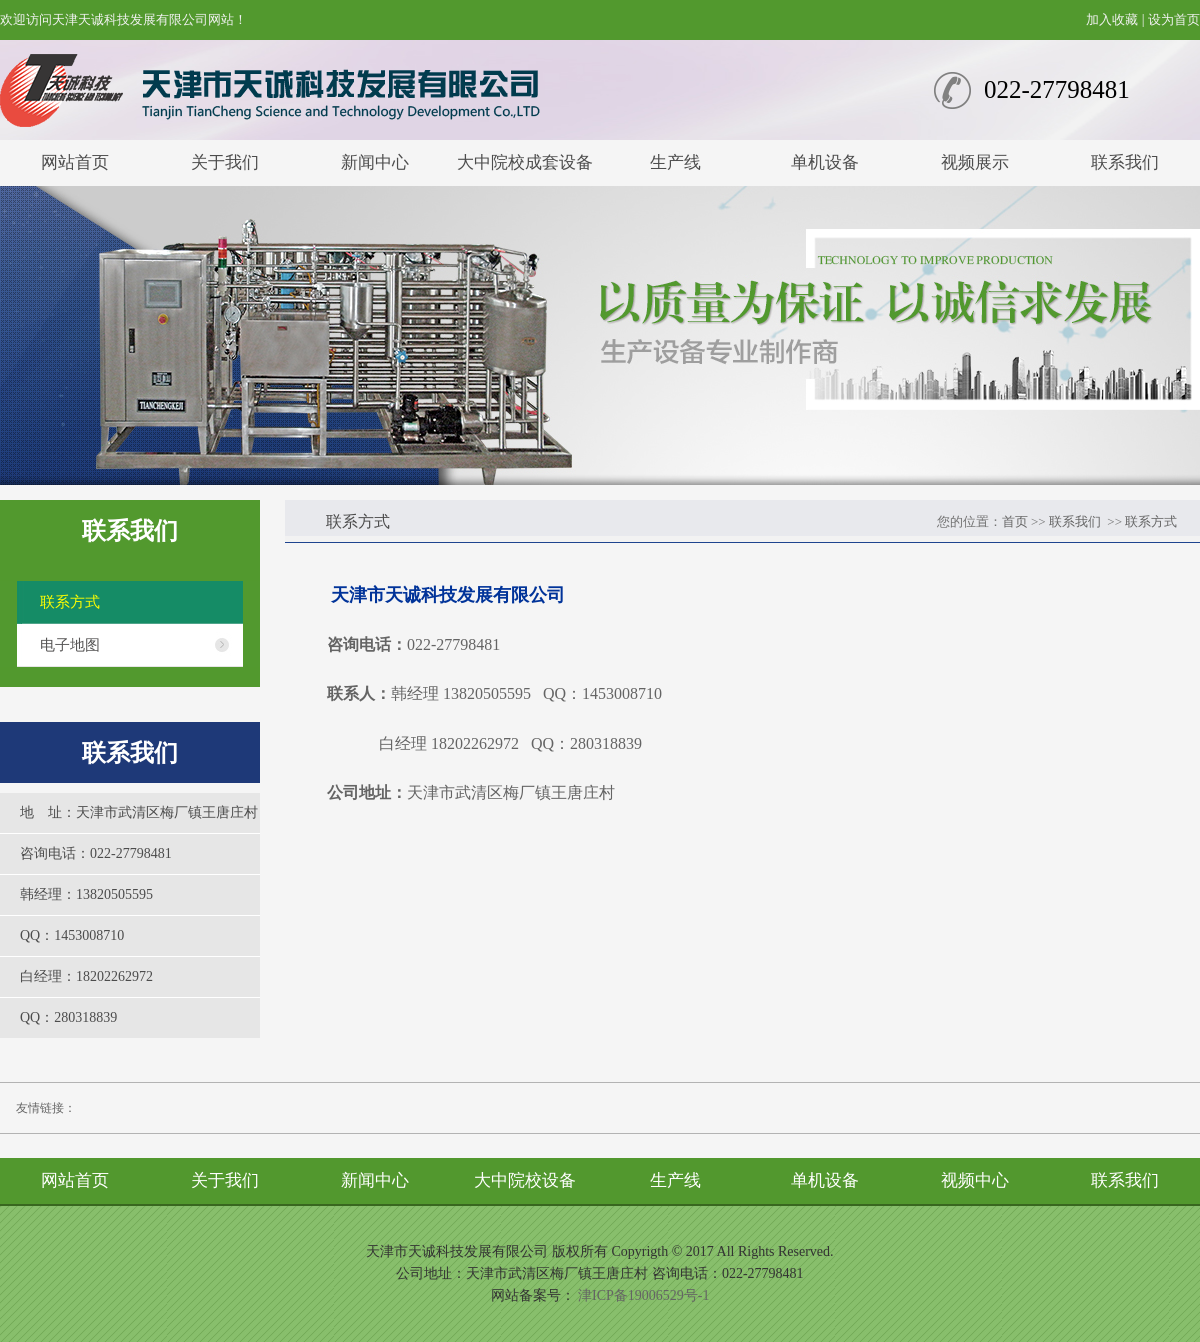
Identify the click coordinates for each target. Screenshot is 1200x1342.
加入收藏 (1112, 19)
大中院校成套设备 (525, 162)
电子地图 (70, 645)
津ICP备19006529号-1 (643, 1295)
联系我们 (1125, 162)
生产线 (675, 162)
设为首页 (1174, 19)
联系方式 (70, 602)
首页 (1015, 521)
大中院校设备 (525, 1180)
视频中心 (975, 1180)
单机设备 (825, 162)
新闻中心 (375, 162)
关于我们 (225, 162)
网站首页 (75, 162)
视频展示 (975, 162)
